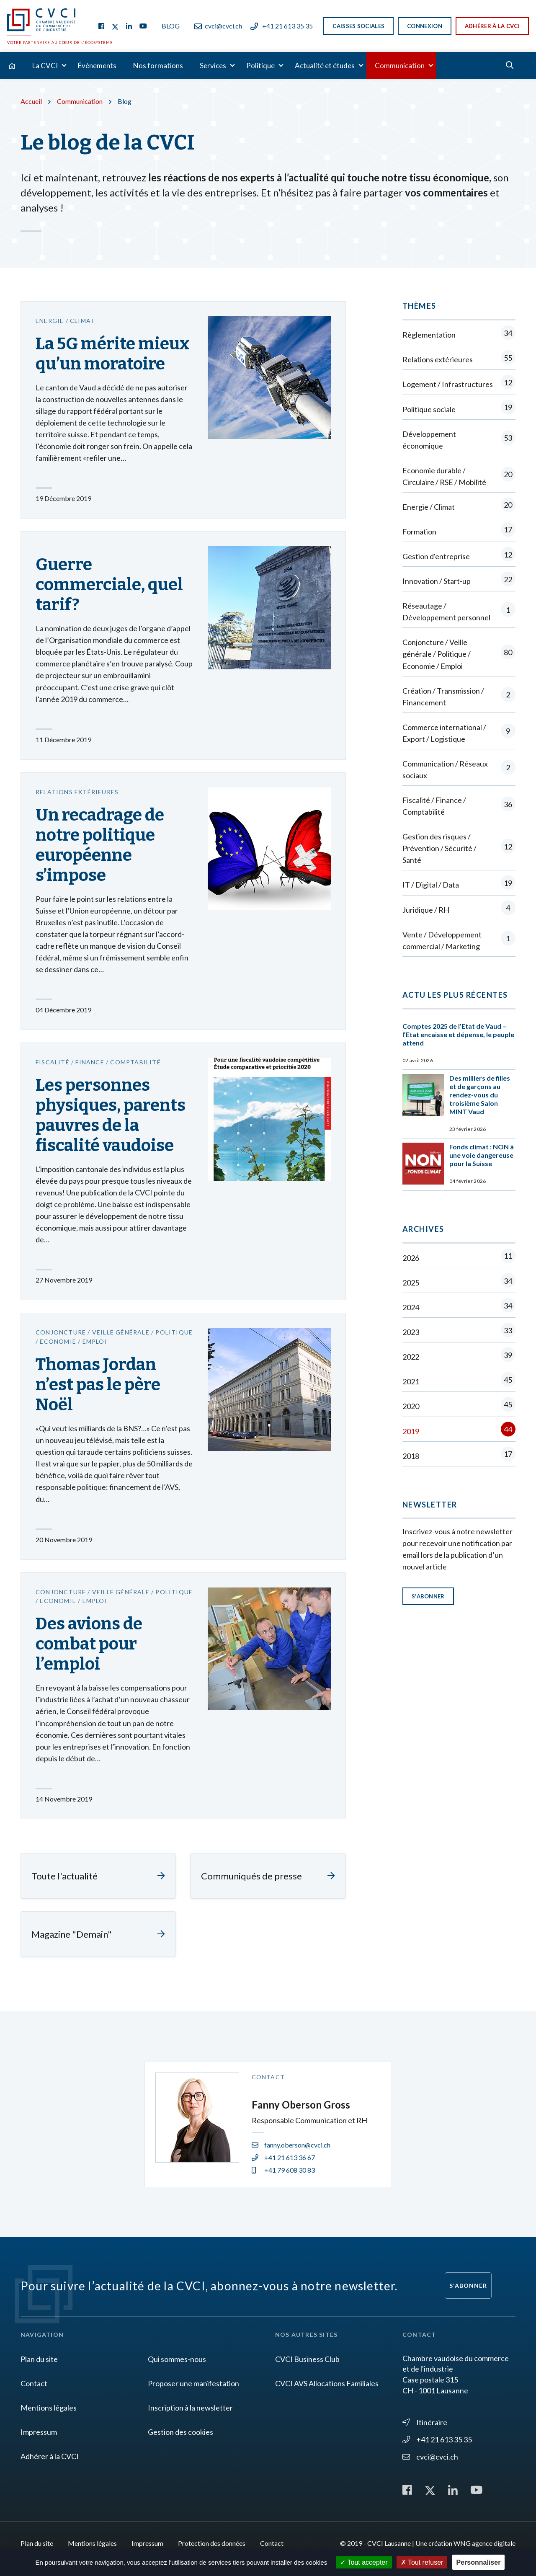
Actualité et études (325, 65)
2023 (458, 1331)
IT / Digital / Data (458, 884)
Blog (171, 26)
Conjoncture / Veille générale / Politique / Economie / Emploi (458, 654)
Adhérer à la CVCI (492, 26)
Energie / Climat (458, 506)
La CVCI (45, 65)
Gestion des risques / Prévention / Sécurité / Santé (458, 848)
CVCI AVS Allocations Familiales (327, 2383)
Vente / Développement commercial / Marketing (458, 940)
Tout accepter (363, 2562)
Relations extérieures (458, 359)
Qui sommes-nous (177, 2359)
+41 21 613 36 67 (283, 2157)
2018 (458, 1455)
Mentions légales (49, 2407)
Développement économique (458, 439)
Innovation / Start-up (458, 580)
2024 (458, 1307)
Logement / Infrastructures (458, 384)
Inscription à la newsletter (190, 2407)
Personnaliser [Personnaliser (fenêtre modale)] (478, 2562)
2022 (458, 1356)
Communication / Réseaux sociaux (458, 769)
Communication (400, 65)
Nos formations (158, 65)
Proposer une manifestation (193, 2383)
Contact (34, 2383)
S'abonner (428, 1596)
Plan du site (39, 2359)
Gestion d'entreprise (458, 556)
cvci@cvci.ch (218, 26)
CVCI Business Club (307, 2359)
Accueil (31, 101)
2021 (458, 1381)
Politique (260, 65)
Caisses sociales (358, 26)
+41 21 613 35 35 (281, 26)
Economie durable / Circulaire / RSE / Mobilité (458, 476)
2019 (458, 1431)
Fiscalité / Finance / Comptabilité (458, 805)
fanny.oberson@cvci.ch (291, 2145)
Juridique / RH (458, 909)
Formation (458, 531)
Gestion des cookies (180, 2432)
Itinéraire (424, 2422)
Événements (97, 65)
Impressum (39, 2432)
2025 (458, 1282)
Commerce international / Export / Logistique (458, 733)
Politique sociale (458, 409)
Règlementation (458, 334)
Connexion (424, 26)
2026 (458, 1257)
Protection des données (211, 2543)
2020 (458, 1406)
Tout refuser (422, 2562)
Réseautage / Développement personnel (458, 611)
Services (213, 65)
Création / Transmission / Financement (458, 696)
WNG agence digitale (484, 2543)
